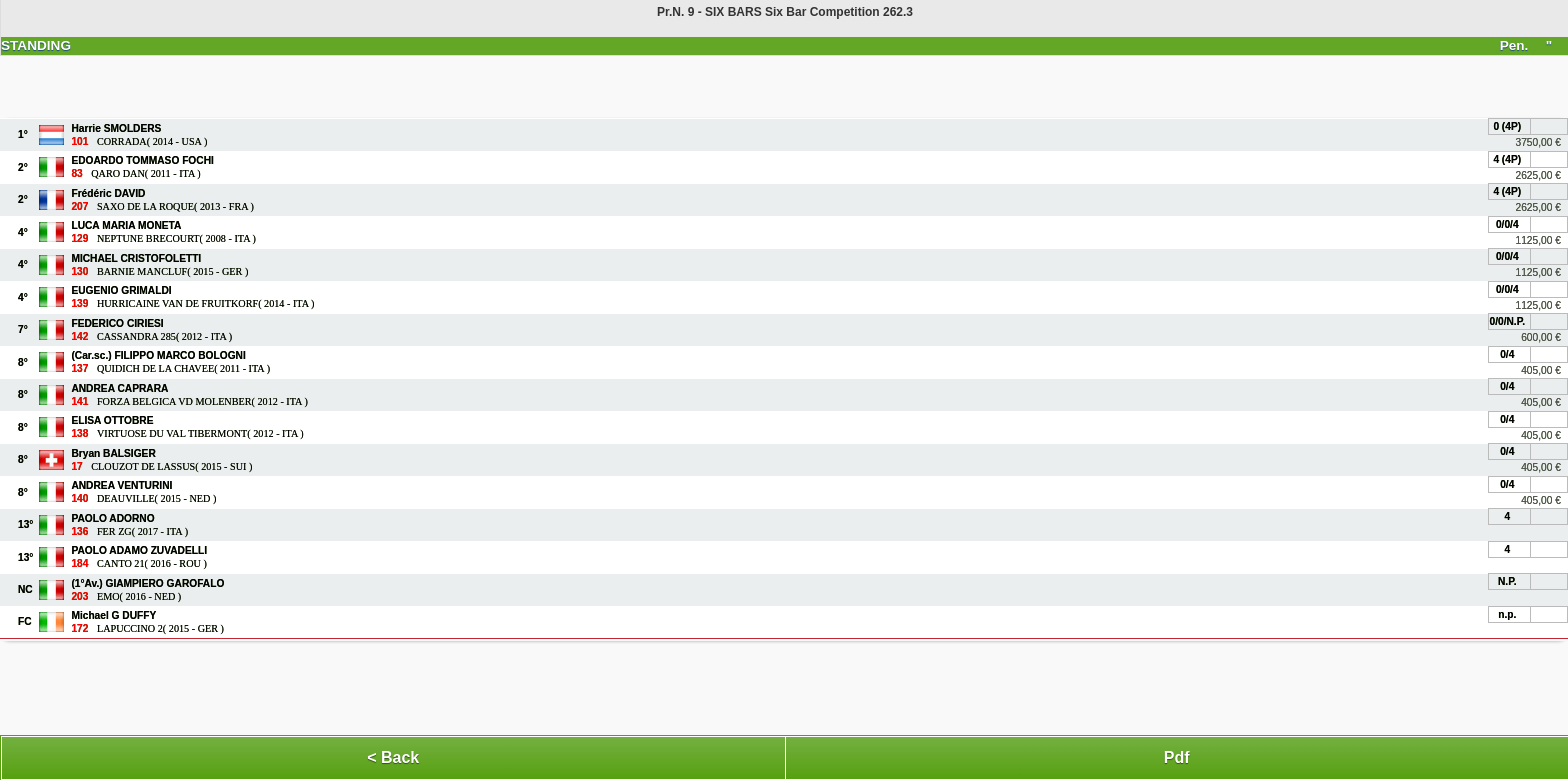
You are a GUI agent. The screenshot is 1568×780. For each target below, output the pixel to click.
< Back (393, 757)
